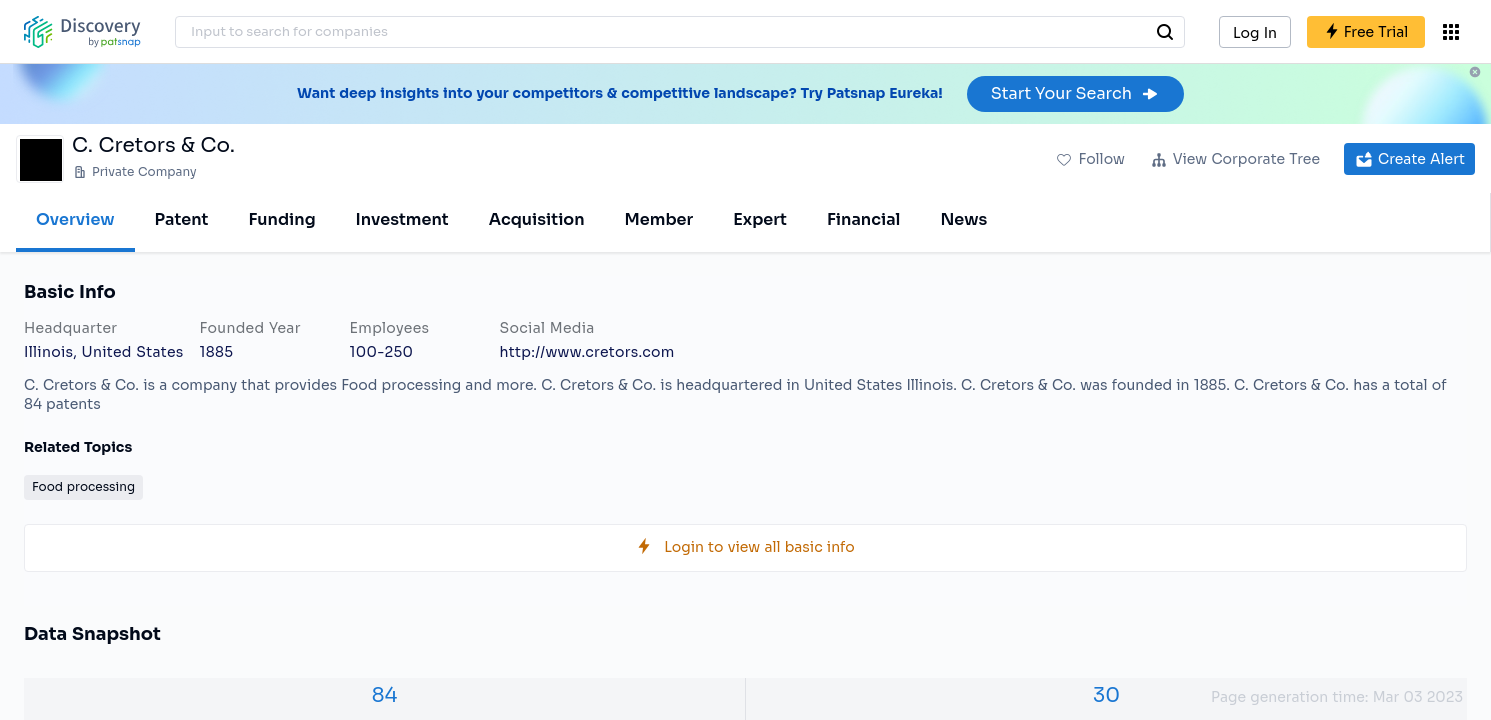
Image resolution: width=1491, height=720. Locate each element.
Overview (75, 219)
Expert (760, 219)
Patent (182, 219)
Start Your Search (1075, 93)
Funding (281, 219)
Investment (402, 219)
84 (385, 695)
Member (659, 219)
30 (1106, 695)
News (963, 219)
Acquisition (537, 219)
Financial (863, 219)
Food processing (83, 486)
